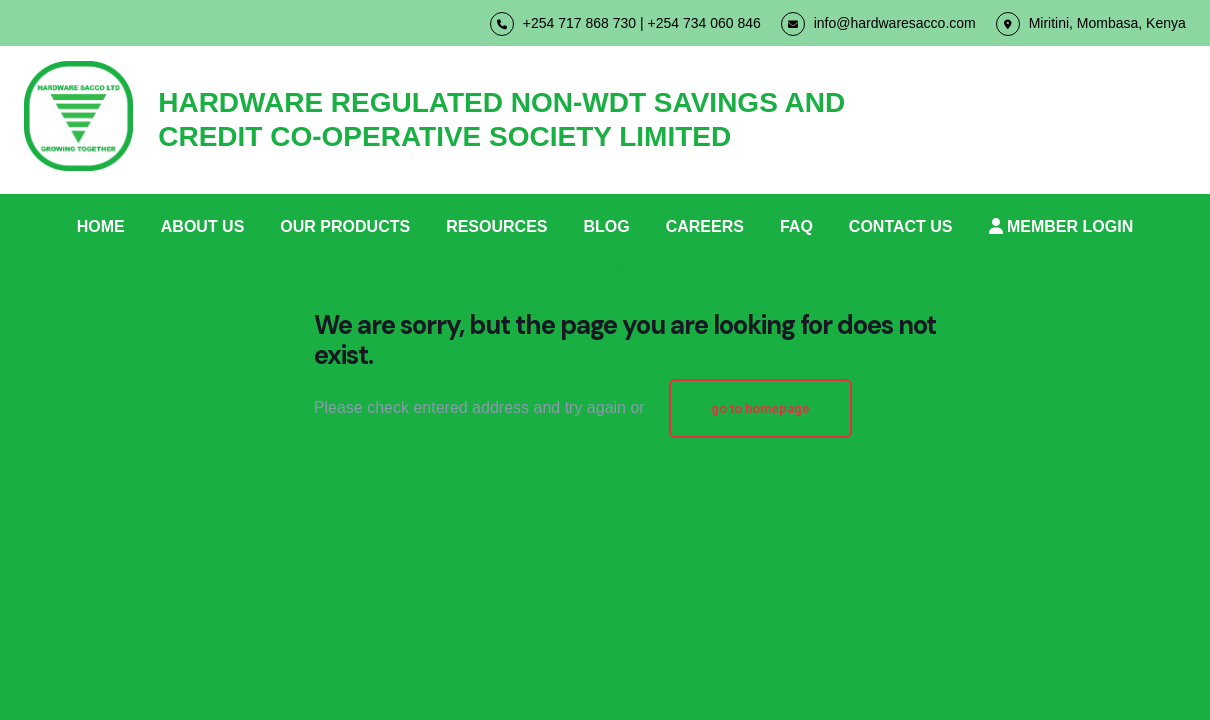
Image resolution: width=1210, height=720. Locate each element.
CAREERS (705, 226)
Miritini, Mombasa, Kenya (1091, 24)
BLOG (606, 226)
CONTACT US (901, 226)
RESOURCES (496, 226)
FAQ (796, 226)
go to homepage (760, 408)
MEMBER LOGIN (1061, 226)
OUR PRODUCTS (345, 226)
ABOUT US (203, 226)
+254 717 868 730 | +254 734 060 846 (625, 24)
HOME (101, 226)
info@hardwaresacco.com (878, 24)
